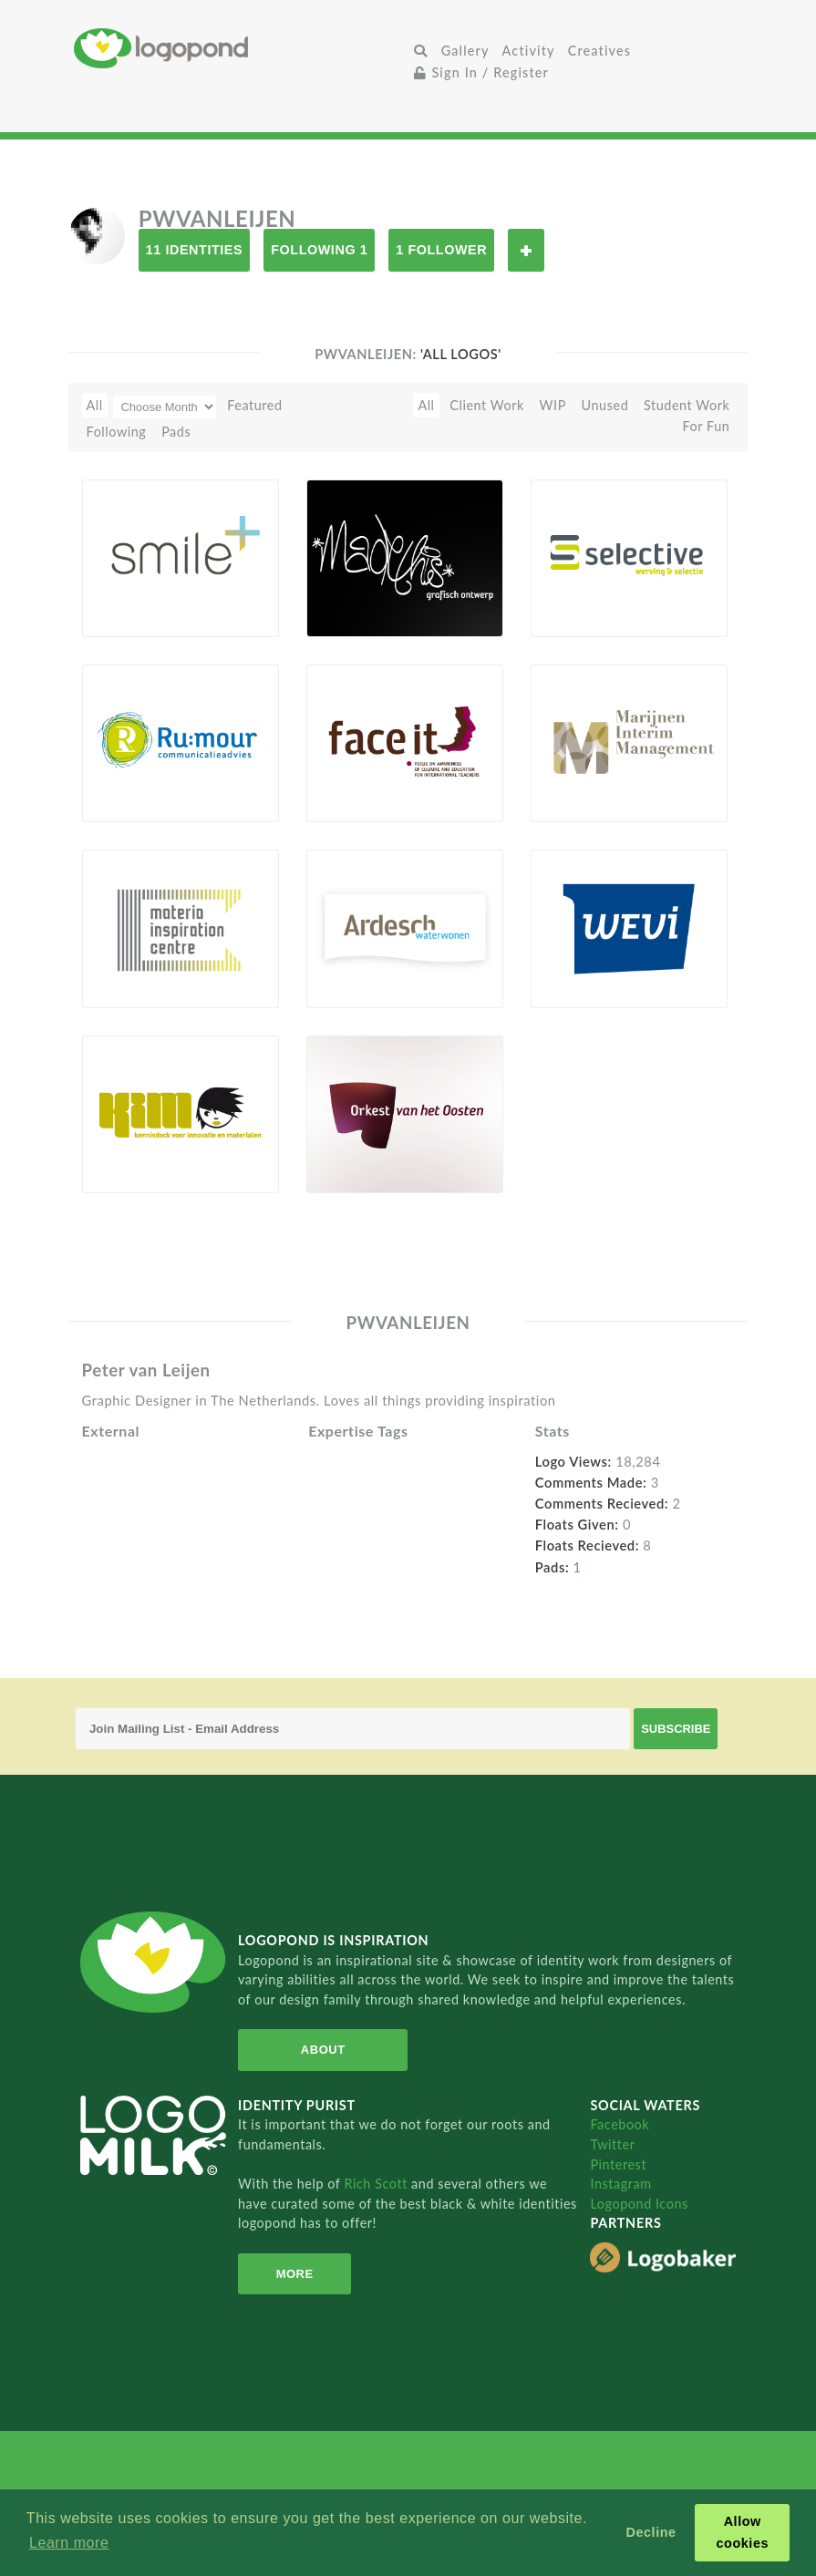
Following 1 (319, 249)
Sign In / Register (481, 72)
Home (241, 47)
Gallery (465, 50)
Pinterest (618, 2164)
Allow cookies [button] (743, 2532)
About (323, 2049)
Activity (528, 50)
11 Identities (194, 249)
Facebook (619, 2124)
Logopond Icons (638, 2203)
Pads (176, 431)
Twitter (612, 2144)
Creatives (599, 50)
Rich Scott (377, 2183)
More (295, 2274)
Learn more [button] (68, 2542)
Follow (526, 250)
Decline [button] (651, 2532)
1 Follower (441, 249)
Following (117, 431)
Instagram (620, 2183)
